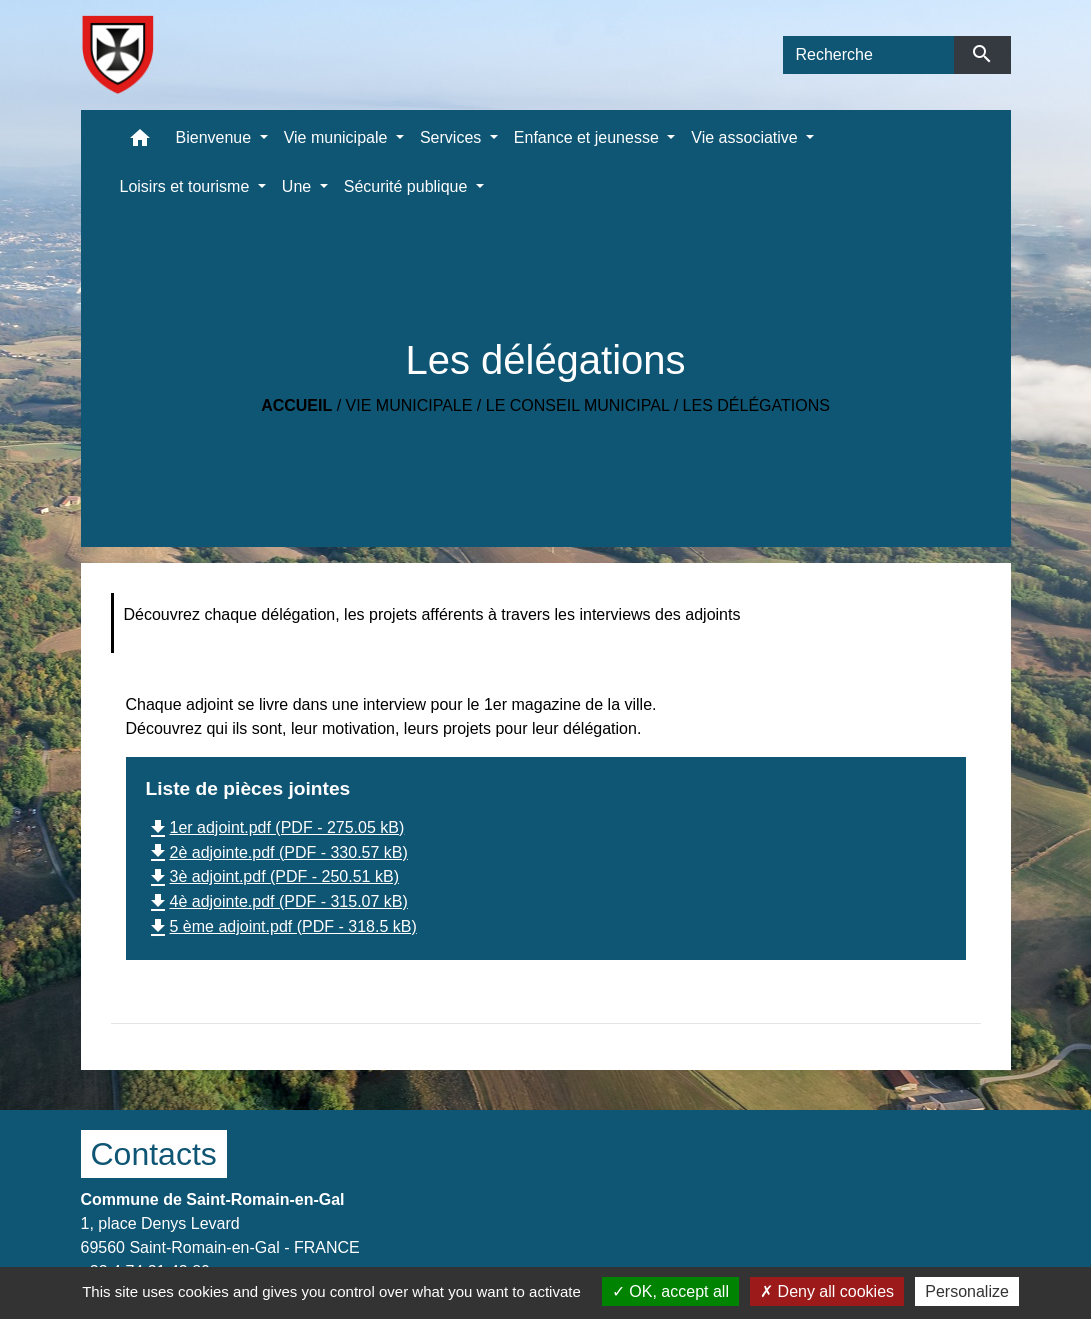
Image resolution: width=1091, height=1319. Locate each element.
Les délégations (756, 405)
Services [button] (453, 137)
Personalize (967, 1291)
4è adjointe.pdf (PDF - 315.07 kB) (277, 901)
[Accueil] (117, 55)
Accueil (296, 405)
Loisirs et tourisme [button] (187, 186)
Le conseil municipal (577, 405)
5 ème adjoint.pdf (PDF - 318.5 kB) (281, 926)
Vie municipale (409, 405)
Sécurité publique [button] (408, 186)
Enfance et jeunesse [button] (588, 137)
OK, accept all (670, 1291)
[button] (140, 142)
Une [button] (299, 186)
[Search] (868, 55)
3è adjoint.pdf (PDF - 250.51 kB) (272, 876)
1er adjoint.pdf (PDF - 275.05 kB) (275, 827)
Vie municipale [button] (338, 137)
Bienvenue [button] (216, 137)
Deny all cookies (827, 1291)
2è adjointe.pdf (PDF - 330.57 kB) (277, 852)
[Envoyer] (982, 55)
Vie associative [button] (746, 137)
